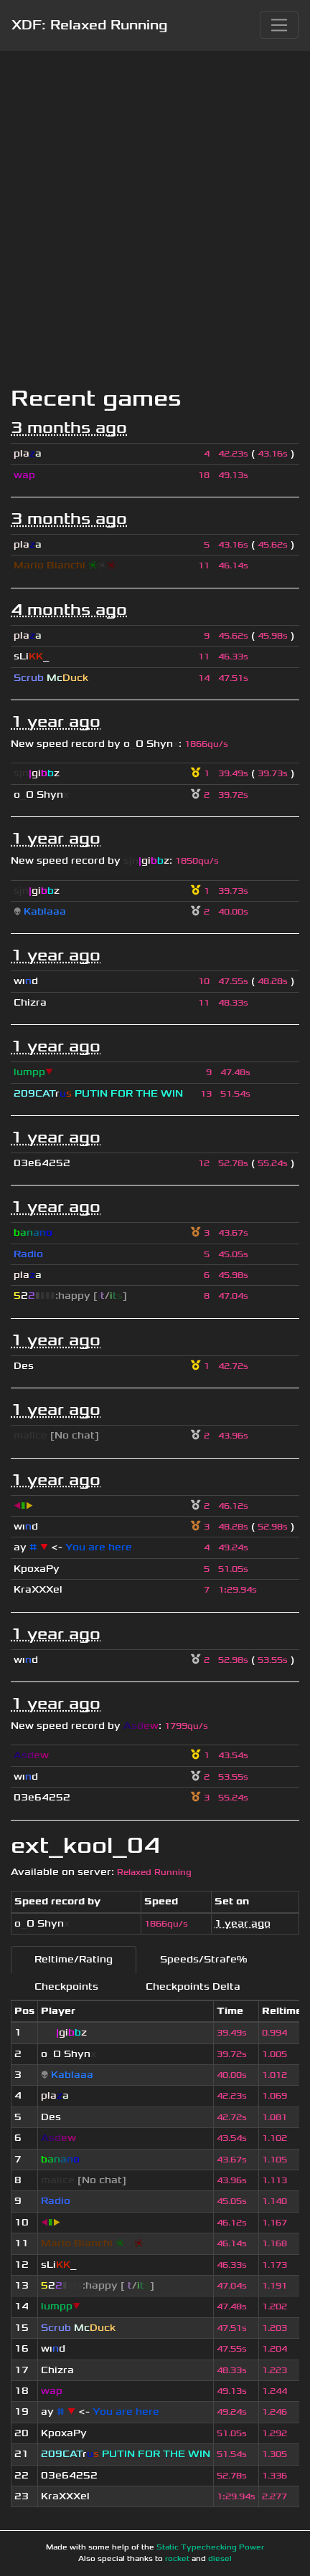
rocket (177, 2558)
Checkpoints (66, 1986)
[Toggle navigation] (279, 25)
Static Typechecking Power (210, 2547)
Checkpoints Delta (193, 1986)
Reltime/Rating (73, 1959)
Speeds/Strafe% (203, 1959)
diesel (220, 2558)
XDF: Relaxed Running (89, 25)
